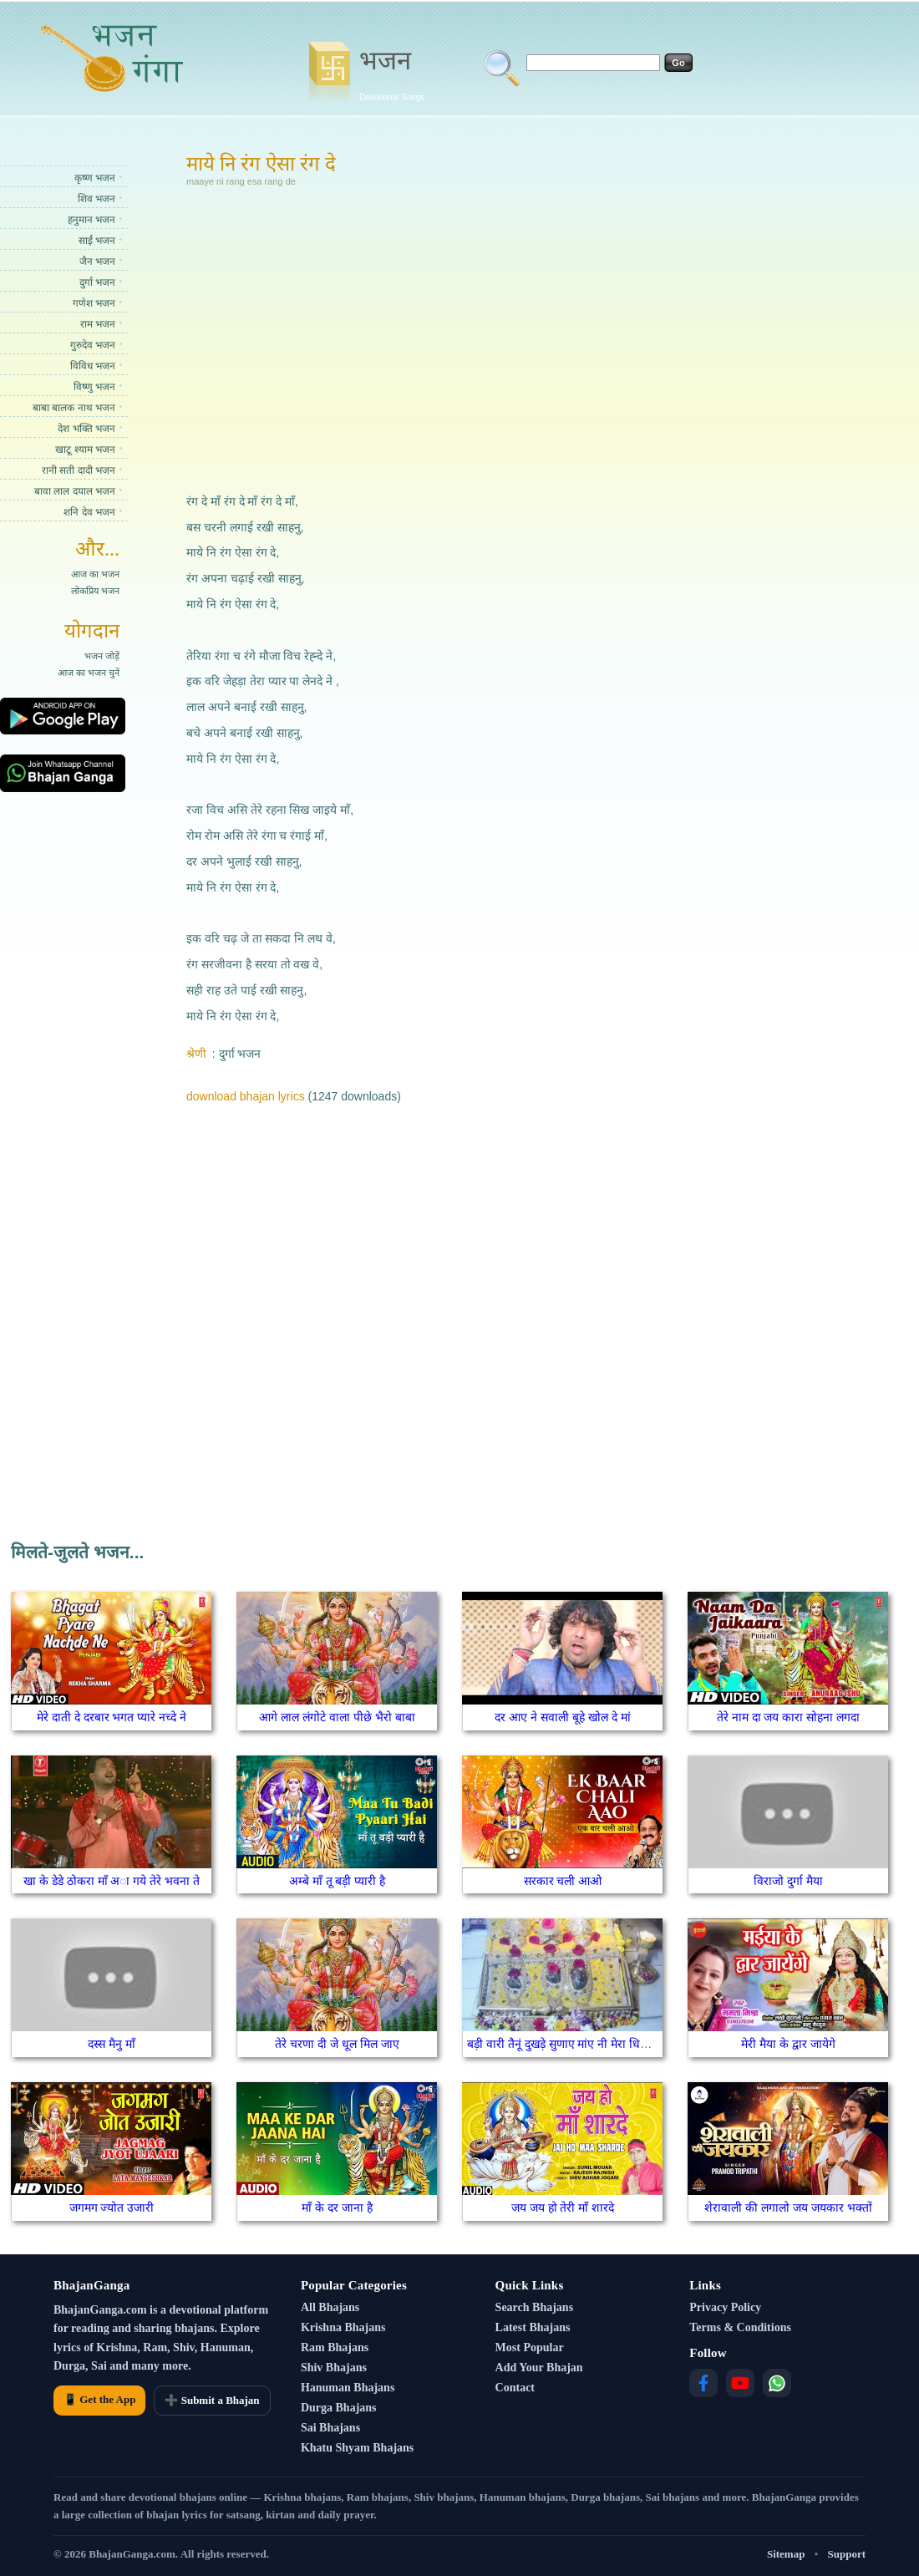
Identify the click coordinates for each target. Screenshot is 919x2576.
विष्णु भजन (94, 387)
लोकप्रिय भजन (95, 591)
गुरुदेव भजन (92, 345)
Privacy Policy (725, 2307)
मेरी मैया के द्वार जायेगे (788, 2043)
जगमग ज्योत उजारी (112, 2207)
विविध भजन (92, 366)
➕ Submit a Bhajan (212, 2400)
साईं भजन (97, 240)
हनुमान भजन (91, 220)
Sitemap (786, 2554)
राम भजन (97, 324)
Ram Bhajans (334, 2347)
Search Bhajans (534, 2307)
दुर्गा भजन (97, 282)
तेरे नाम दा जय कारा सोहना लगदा (788, 1717)
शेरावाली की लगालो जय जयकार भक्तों (787, 2207)
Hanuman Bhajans (347, 2387)
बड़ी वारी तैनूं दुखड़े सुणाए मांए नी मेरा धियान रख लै (576, 2043)
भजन (391, 73)
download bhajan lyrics (245, 1096)
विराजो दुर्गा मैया (788, 1881)
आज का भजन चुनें (88, 673)
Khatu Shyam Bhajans (357, 2447)
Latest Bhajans (533, 2327)
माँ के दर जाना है (337, 2207)
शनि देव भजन (89, 512)
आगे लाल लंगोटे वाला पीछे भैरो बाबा (336, 1717)
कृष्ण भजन (94, 178)
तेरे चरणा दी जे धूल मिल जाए (337, 2043)
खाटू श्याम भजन (85, 449)
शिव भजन (96, 199)
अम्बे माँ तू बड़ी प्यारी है (337, 1881)
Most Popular (529, 2347)
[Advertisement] (396, 338)
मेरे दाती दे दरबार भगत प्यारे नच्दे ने (111, 1717)
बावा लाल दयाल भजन (74, 491)
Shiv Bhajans (334, 2367)
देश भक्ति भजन (86, 428)
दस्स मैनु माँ (111, 2043)
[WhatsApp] (777, 2383)
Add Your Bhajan (539, 2367)
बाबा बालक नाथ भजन (74, 408)
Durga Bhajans (339, 2407)
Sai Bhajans (330, 2427)
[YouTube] (740, 2383)
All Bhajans (330, 2307)
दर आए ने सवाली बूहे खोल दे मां (562, 1717)
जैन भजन (97, 261)
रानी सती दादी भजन (78, 470)
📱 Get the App (99, 2399)
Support (846, 2554)
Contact (515, 2387)
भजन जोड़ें (101, 656)
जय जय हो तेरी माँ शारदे (562, 2207)
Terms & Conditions (740, 2327)
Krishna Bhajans (343, 2327)
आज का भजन (95, 574)
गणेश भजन (94, 303)
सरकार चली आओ (563, 1881)
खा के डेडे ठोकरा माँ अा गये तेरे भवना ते (111, 1881)
